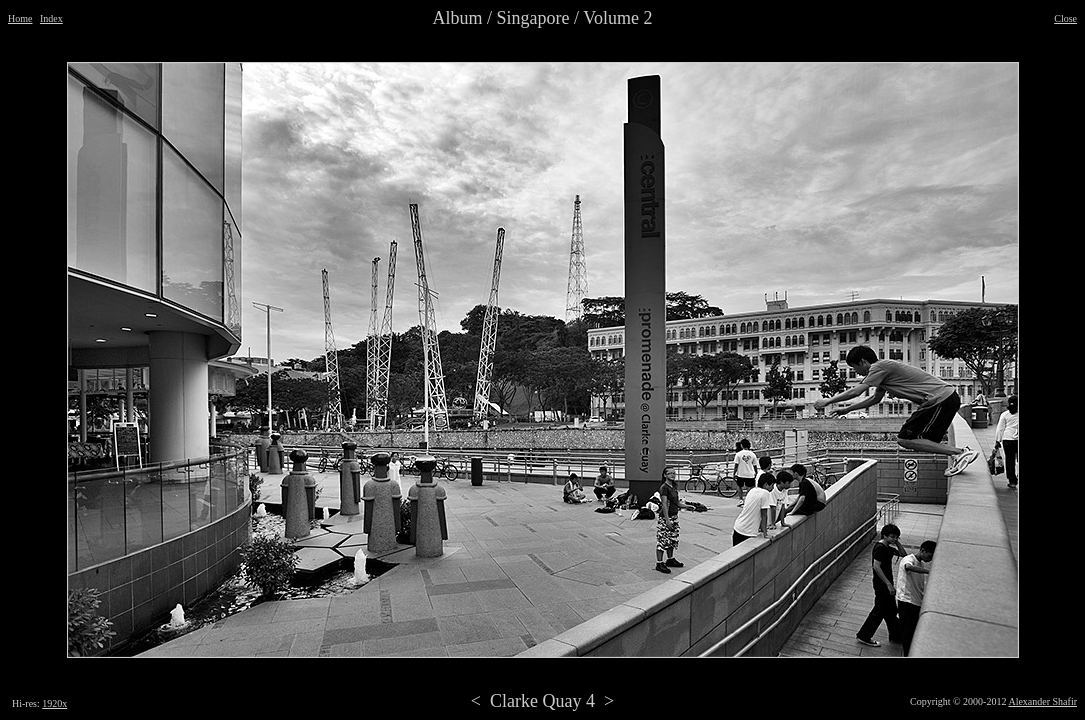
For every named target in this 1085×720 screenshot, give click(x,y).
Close (1065, 18)
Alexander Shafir (1042, 701)
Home (20, 18)
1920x (54, 703)
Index (51, 18)
